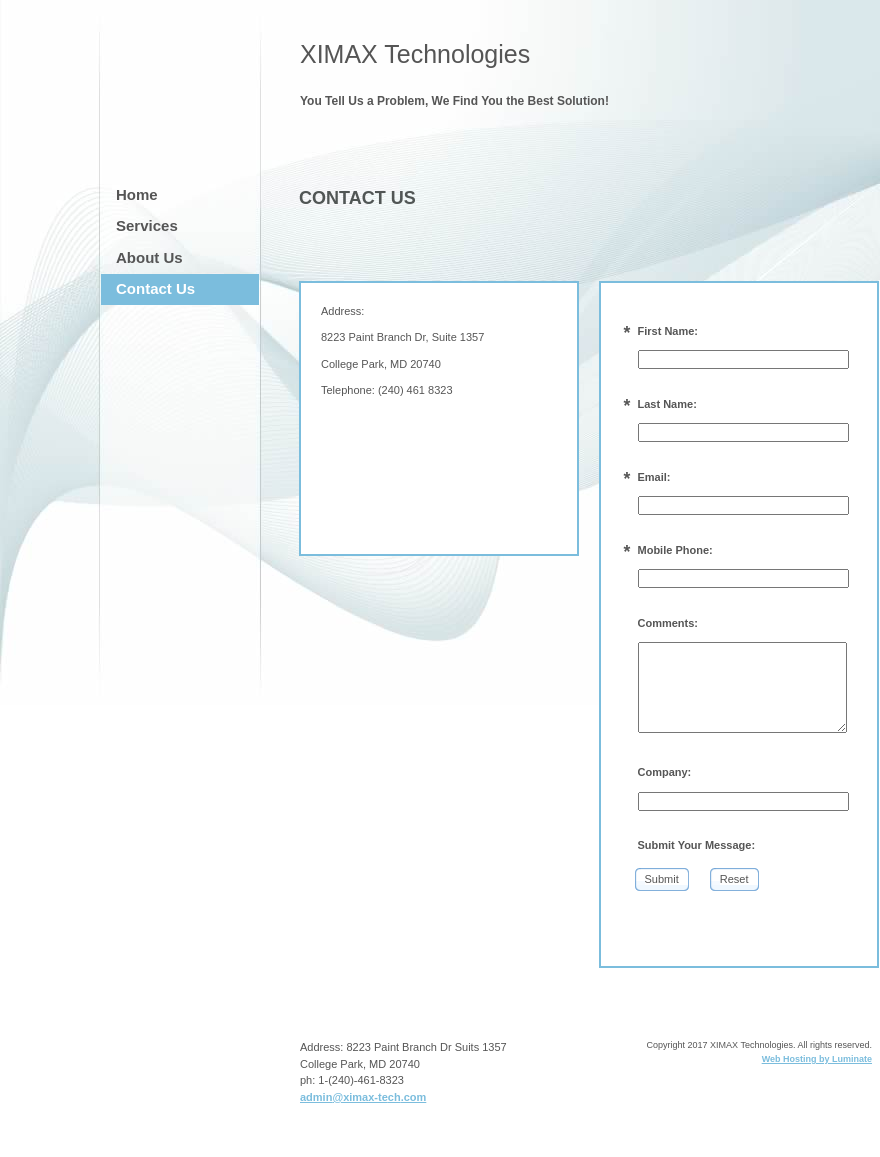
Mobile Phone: (675, 550)
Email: (654, 477)
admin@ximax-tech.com (363, 1097)
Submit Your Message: (697, 845)
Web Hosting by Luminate (817, 1059)
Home (137, 194)
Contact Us (155, 288)
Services (147, 225)
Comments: (668, 623)
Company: (665, 772)
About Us (149, 257)
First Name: (668, 331)
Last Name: (667, 404)
